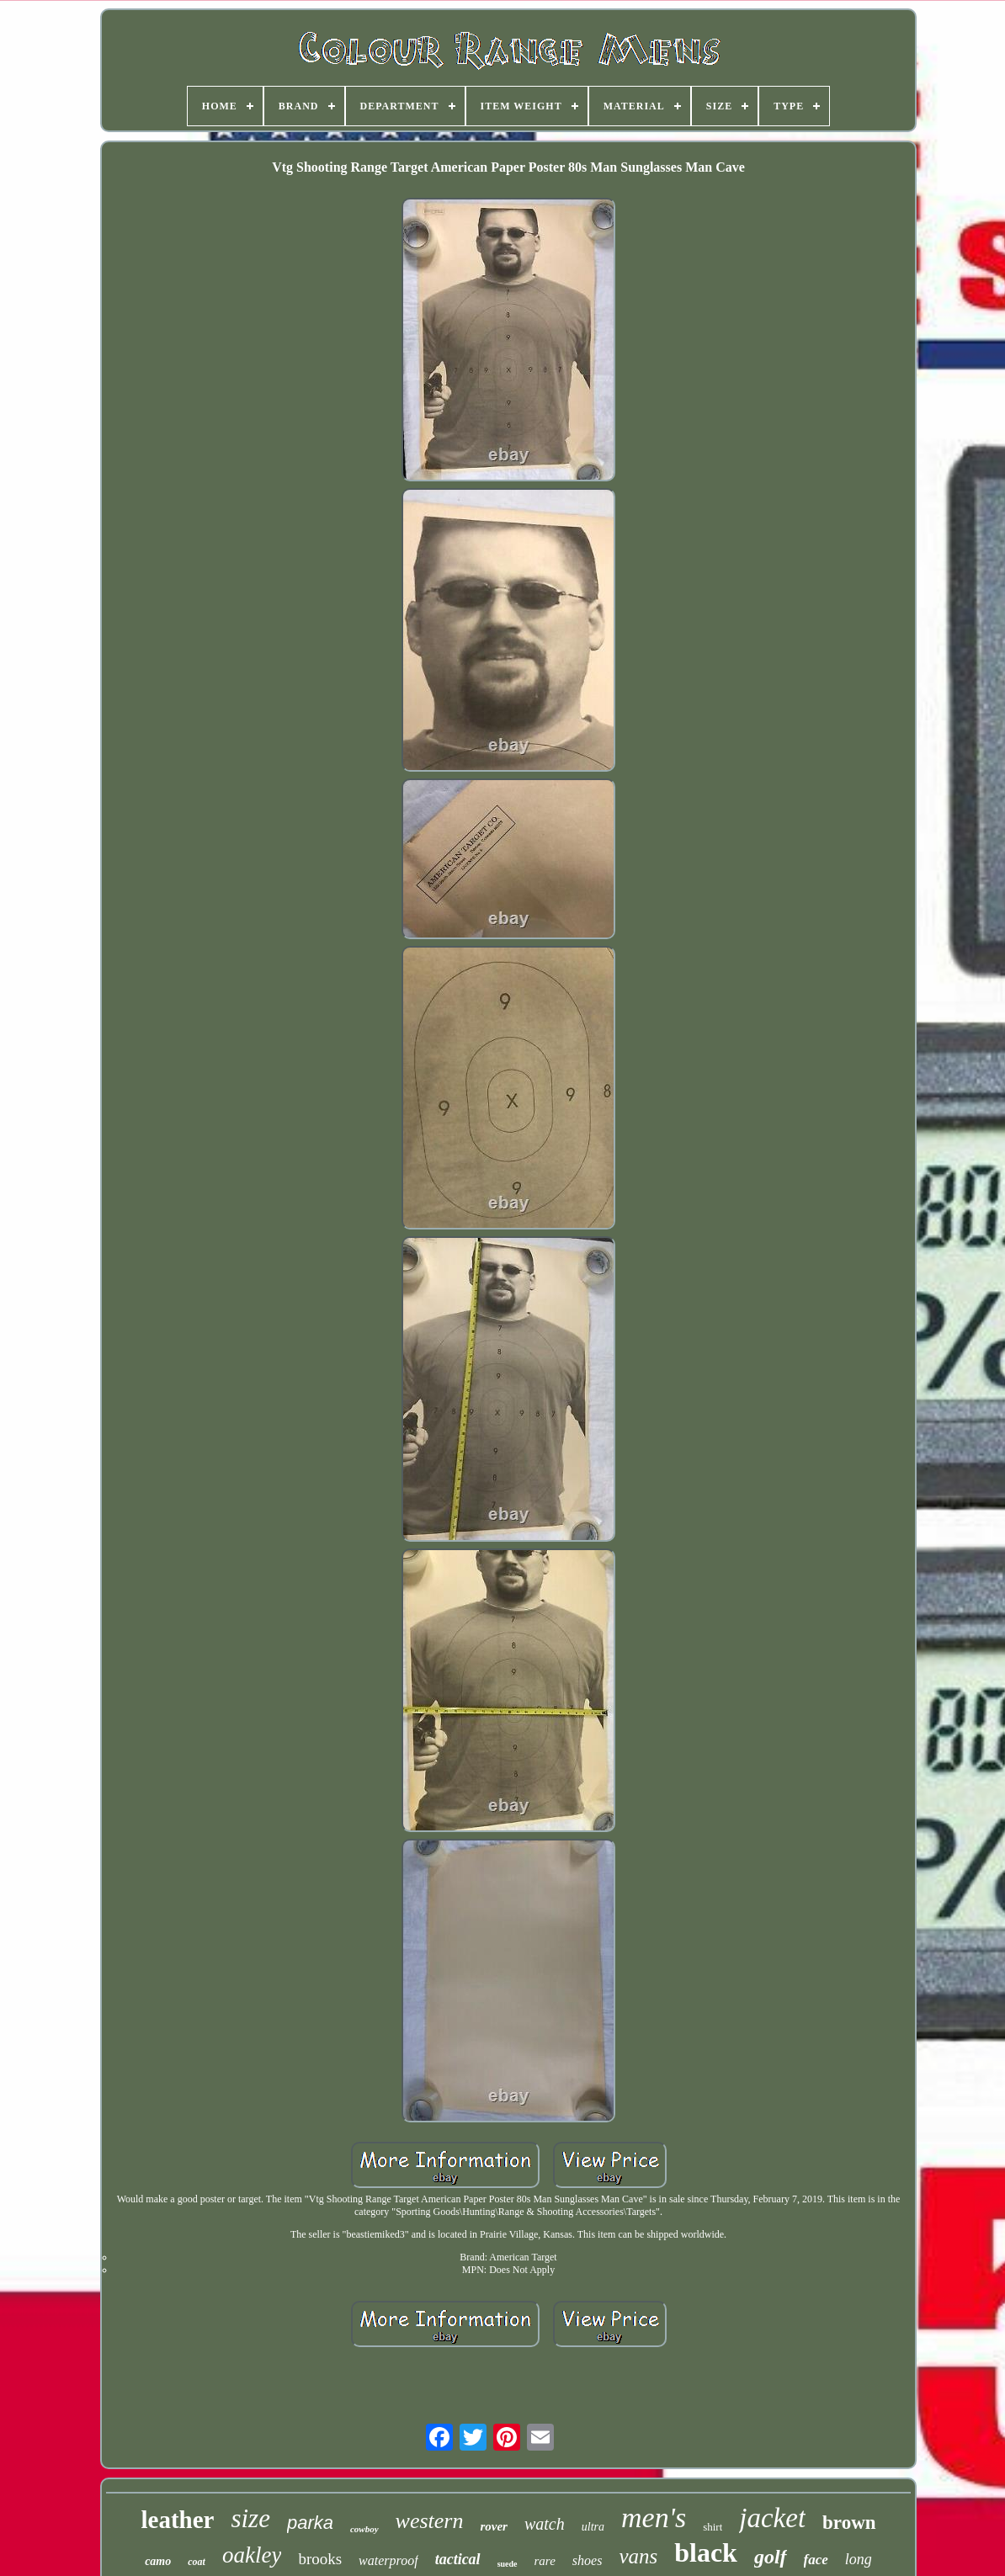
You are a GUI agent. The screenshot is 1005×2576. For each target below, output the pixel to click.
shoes (587, 2560)
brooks (320, 2559)
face (816, 2560)
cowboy (364, 2529)
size (250, 2518)
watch (544, 2524)
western (430, 2521)
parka (310, 2522)
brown (849, 2522)
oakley (251, 2555)
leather (177, 2519)
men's (653, 2517)
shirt (712, 2526)
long (858, 2559)
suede (507, 2563)
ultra (593, 2526)
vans (638, 2556)
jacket (772, 2518)
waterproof (388, 2560)
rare (545, 2561)
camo (158, 2561)
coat (196, 2562)
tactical (458, 2559)
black (705, 2552)
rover (494, 2526)
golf (770, 2557)
